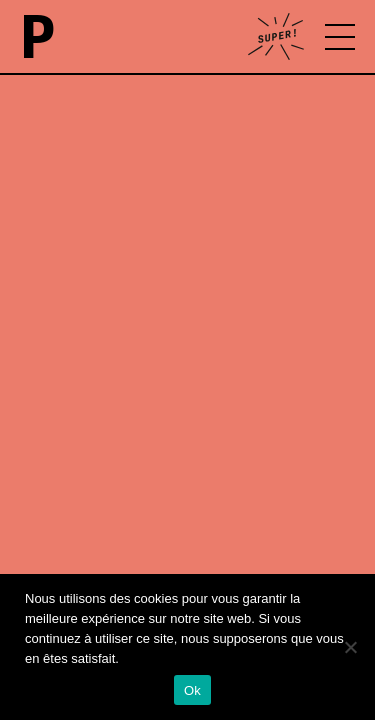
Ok (192, 690)
